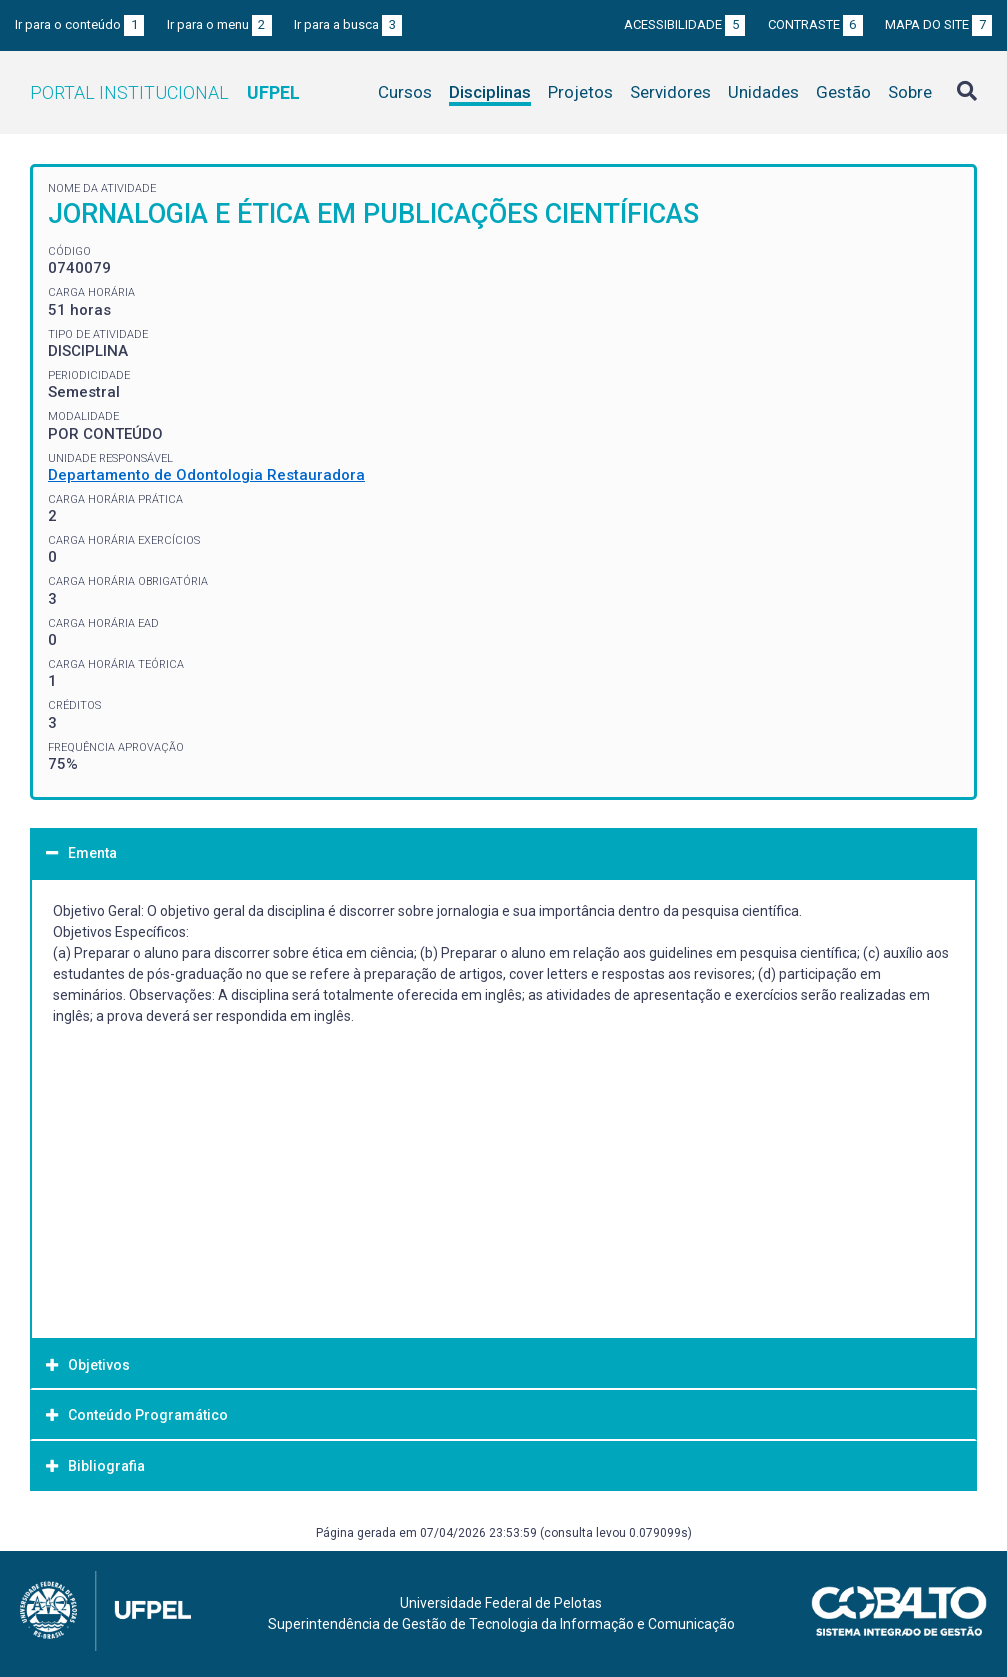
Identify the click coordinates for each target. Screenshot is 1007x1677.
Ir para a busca (348, 24)
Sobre (910, 92)
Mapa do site (938, 24)
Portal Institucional (165, 92)
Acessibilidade (684, 24)
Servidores (670, 92)
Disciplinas (490, 92)
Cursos (405, 92)
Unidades (763, 92)
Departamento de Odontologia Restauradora (206, 475)
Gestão (843, 92)
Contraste (815, 24)
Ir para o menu (219, 24)
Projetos (580, 92)
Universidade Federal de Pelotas (501, 1603)
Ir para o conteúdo (79, 24)
